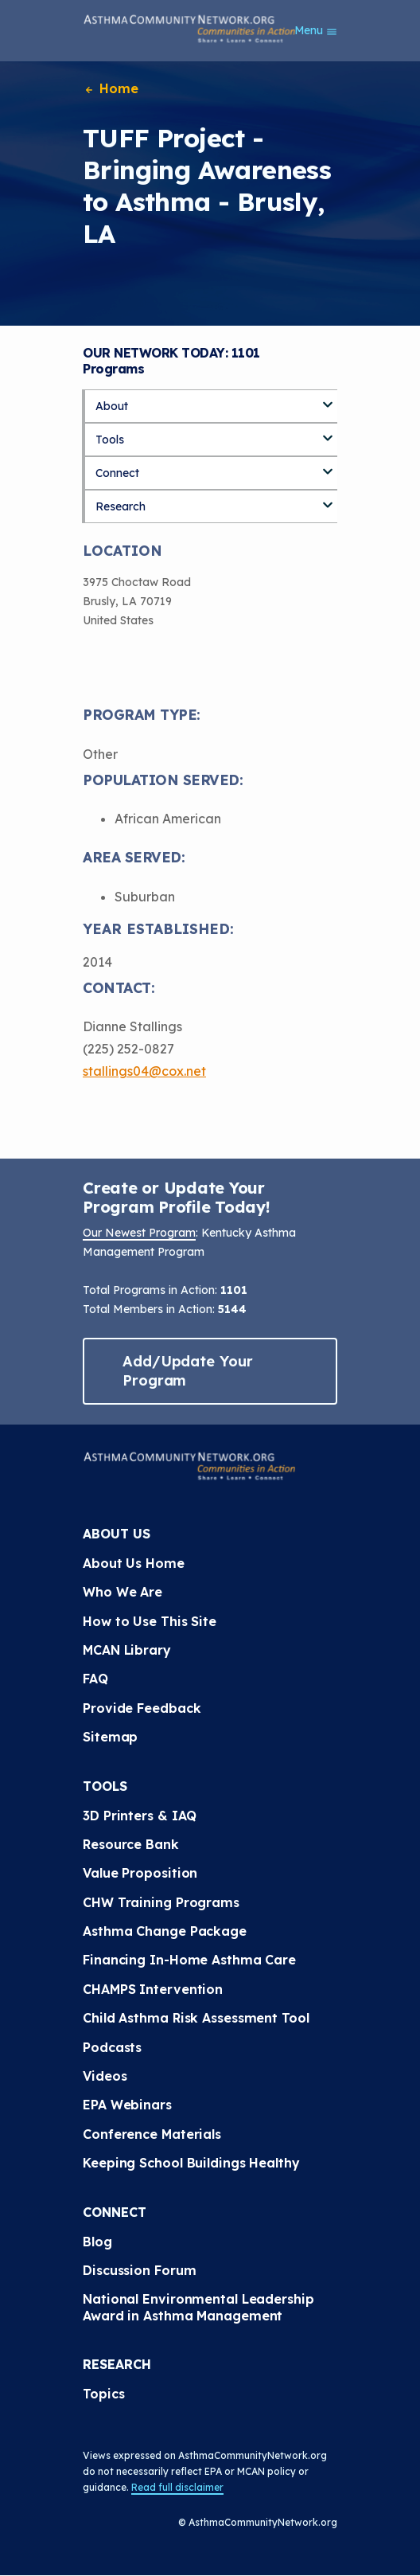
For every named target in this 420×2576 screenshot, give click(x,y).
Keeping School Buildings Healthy (191, 2163)
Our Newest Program (139, 1232)
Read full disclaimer (177, 2487)
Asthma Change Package (165, 1931)
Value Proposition (140, 1873)
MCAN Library (127, 1650)
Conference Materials (152, 2134)
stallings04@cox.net (144, 1071)
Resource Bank (131, 1844)
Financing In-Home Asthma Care (189, 1960)
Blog (97, 2242)
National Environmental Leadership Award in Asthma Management (200, 2307)
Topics (103, 2394)
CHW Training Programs (161, 1902)
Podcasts (112, 2047)
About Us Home (134, 1563)
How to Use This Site (149, 1621)
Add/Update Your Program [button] (187, 1371)
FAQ (95, 1679)
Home (110, 88)
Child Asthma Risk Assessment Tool (196, 2018)
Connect (117, 473)
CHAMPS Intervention (153, 1989)
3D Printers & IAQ (139, 1816)
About (111, 406)
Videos (104, 2076)
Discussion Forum (139, 2270)
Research (120, 506)
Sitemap (110, 1737)
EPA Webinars (127, 2105)
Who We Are (122, 1592)
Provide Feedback (141, 1708)
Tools (109, 439)
